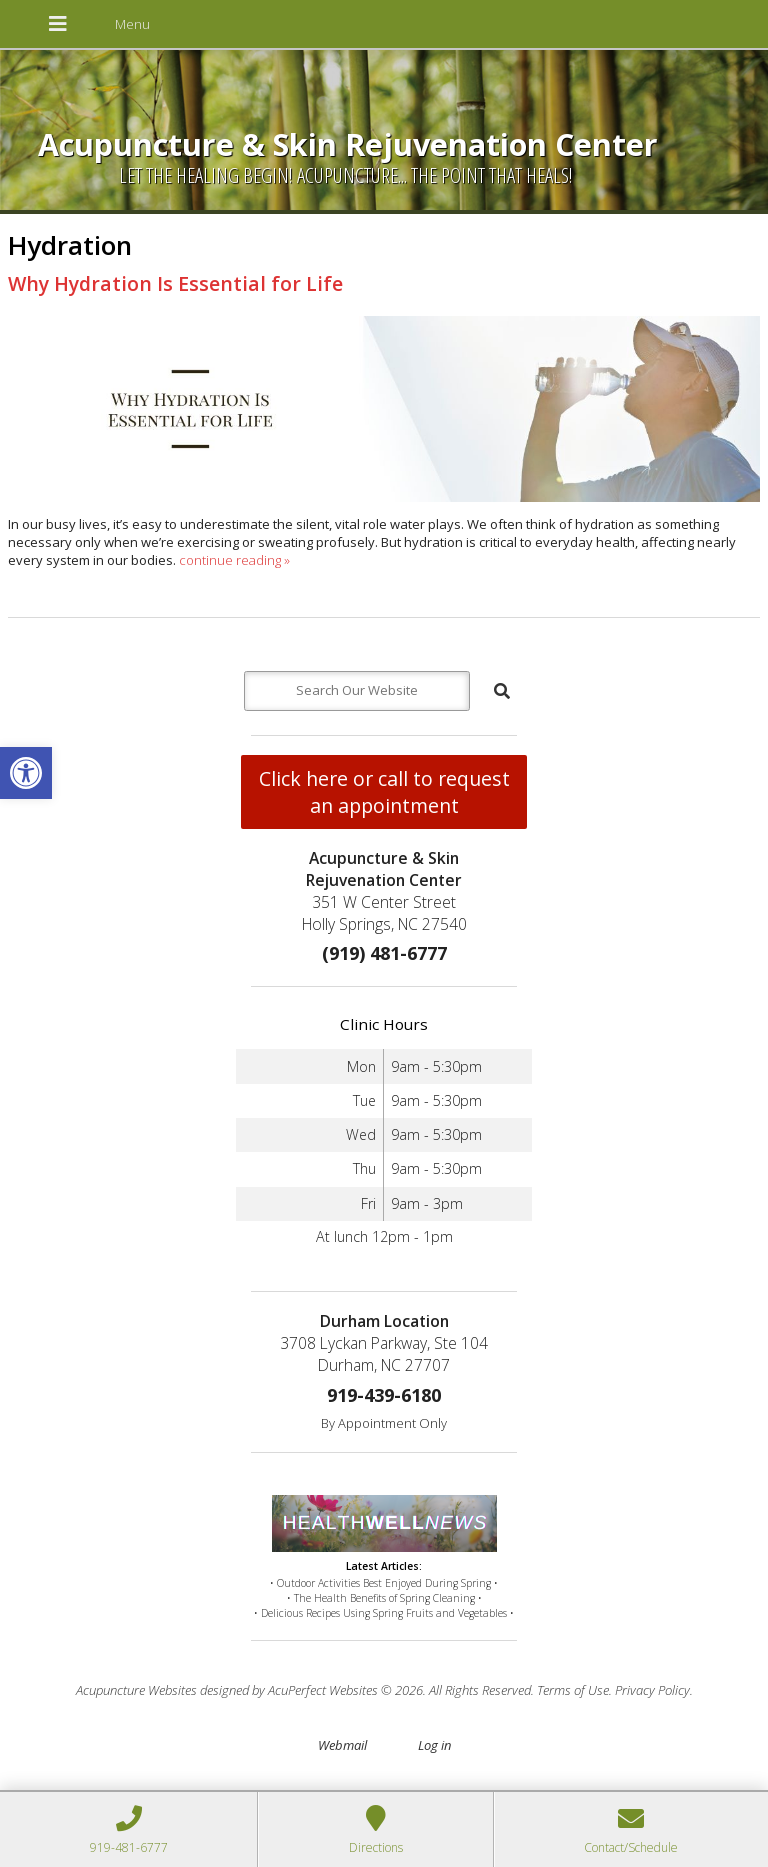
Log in (434, 1745)
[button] (26, 773)
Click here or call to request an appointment (384, 792)
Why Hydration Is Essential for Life (175, 283)
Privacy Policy (652, 1690)
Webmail (342, 1745)
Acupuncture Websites (136, 1690)
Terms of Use (573, 1690)
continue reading (234, 560)
